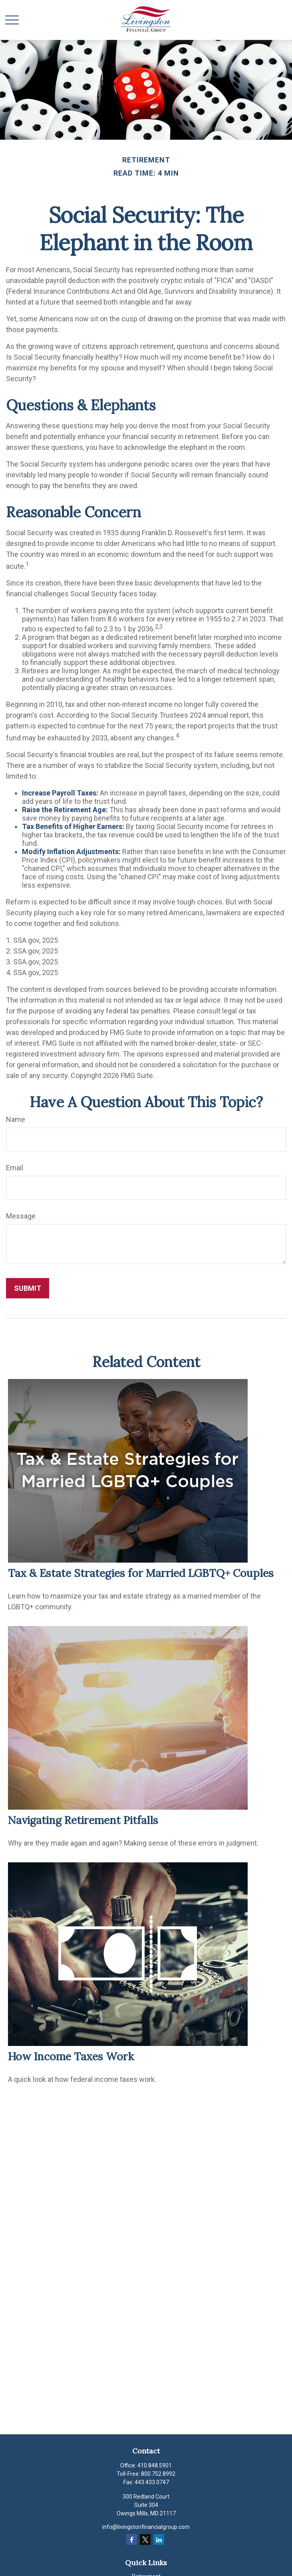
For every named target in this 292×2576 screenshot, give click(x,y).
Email (14, 1167)
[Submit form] (27, 1288)
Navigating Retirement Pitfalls (83, 1820)
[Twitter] (145, 2539)
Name (15, 1119)
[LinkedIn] (158, 2539)
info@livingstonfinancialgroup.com (146, 2527)
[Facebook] (131, 2539)
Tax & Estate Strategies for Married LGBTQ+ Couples (141, 1573)
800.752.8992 (158, 2474)
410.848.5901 (154, 2465)
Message (21, 1216)
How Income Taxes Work (71, 2056)
